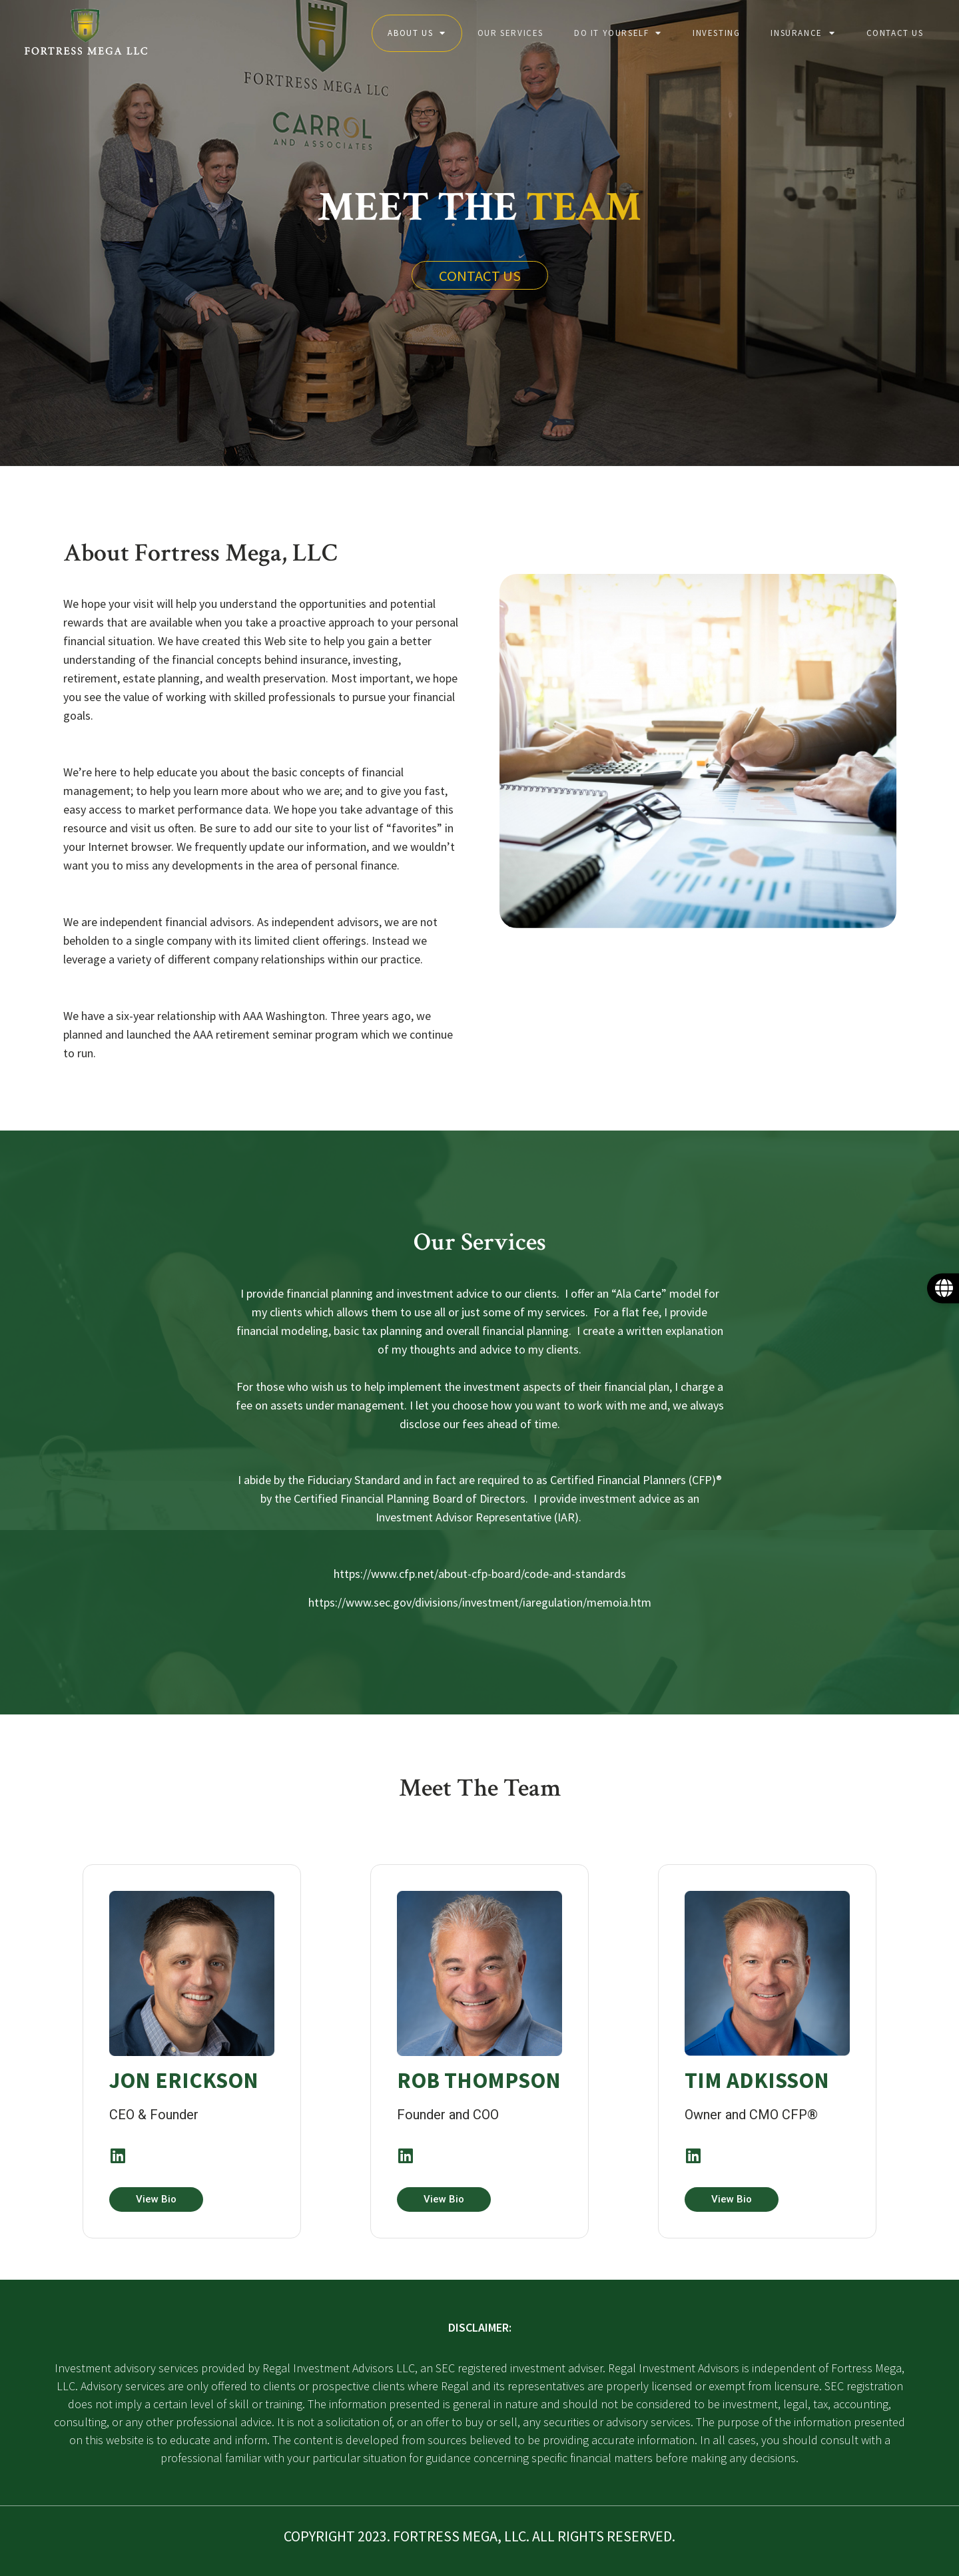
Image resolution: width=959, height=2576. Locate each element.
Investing (716, 33)
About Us (417, 33)
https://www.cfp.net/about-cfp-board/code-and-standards (480, 1573)
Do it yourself (618, 33)
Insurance (803, 33)
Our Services (510, 33)
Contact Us (895, 33)
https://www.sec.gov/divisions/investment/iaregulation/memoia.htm (479, 1602)
